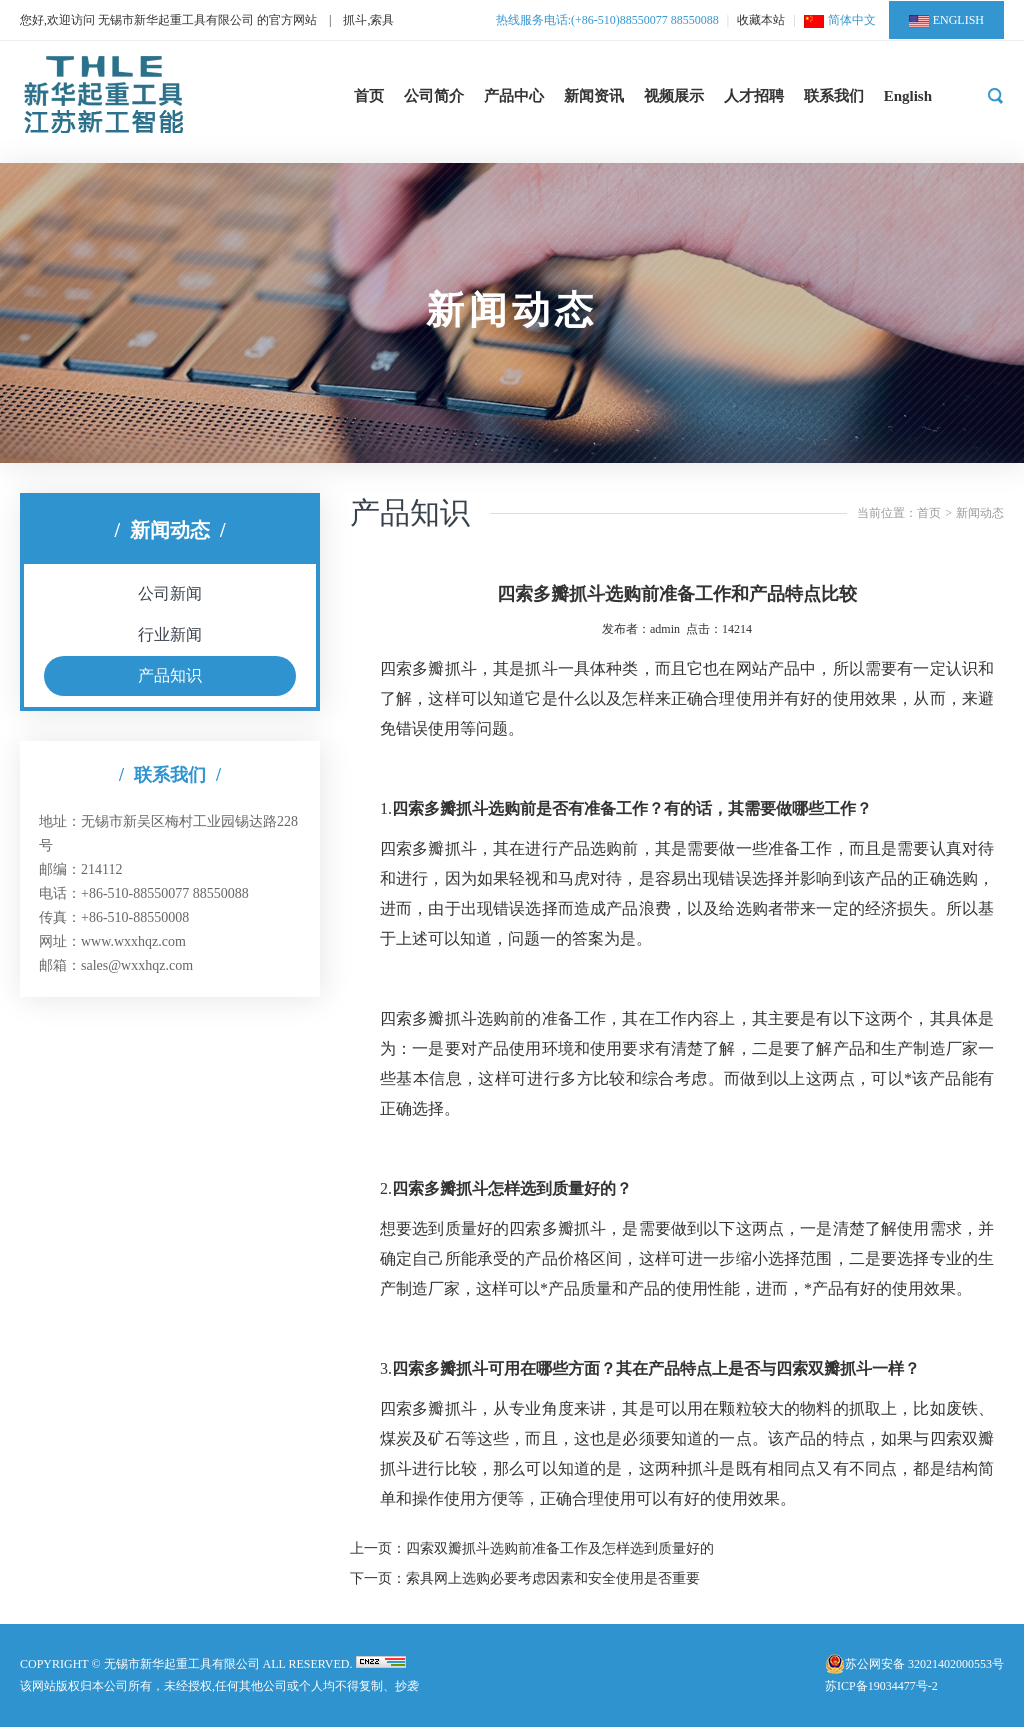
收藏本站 (761, 20)
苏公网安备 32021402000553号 (924, 1664)
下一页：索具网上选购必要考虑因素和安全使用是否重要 (525, 1578)
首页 (369, 96)
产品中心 (514, 96)
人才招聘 (754, 96)
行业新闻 (170, 634)
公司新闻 (170, 593)
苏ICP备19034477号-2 (881, 1686)
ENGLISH (946, 20)
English (908, 96)
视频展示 (674, 96)
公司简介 (434, 96)
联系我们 (834, 96)
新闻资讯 (594, 96)
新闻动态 (980, 513)
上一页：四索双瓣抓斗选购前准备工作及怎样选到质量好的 (532, 1548)
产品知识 (170, 675)
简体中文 (840, 20)
